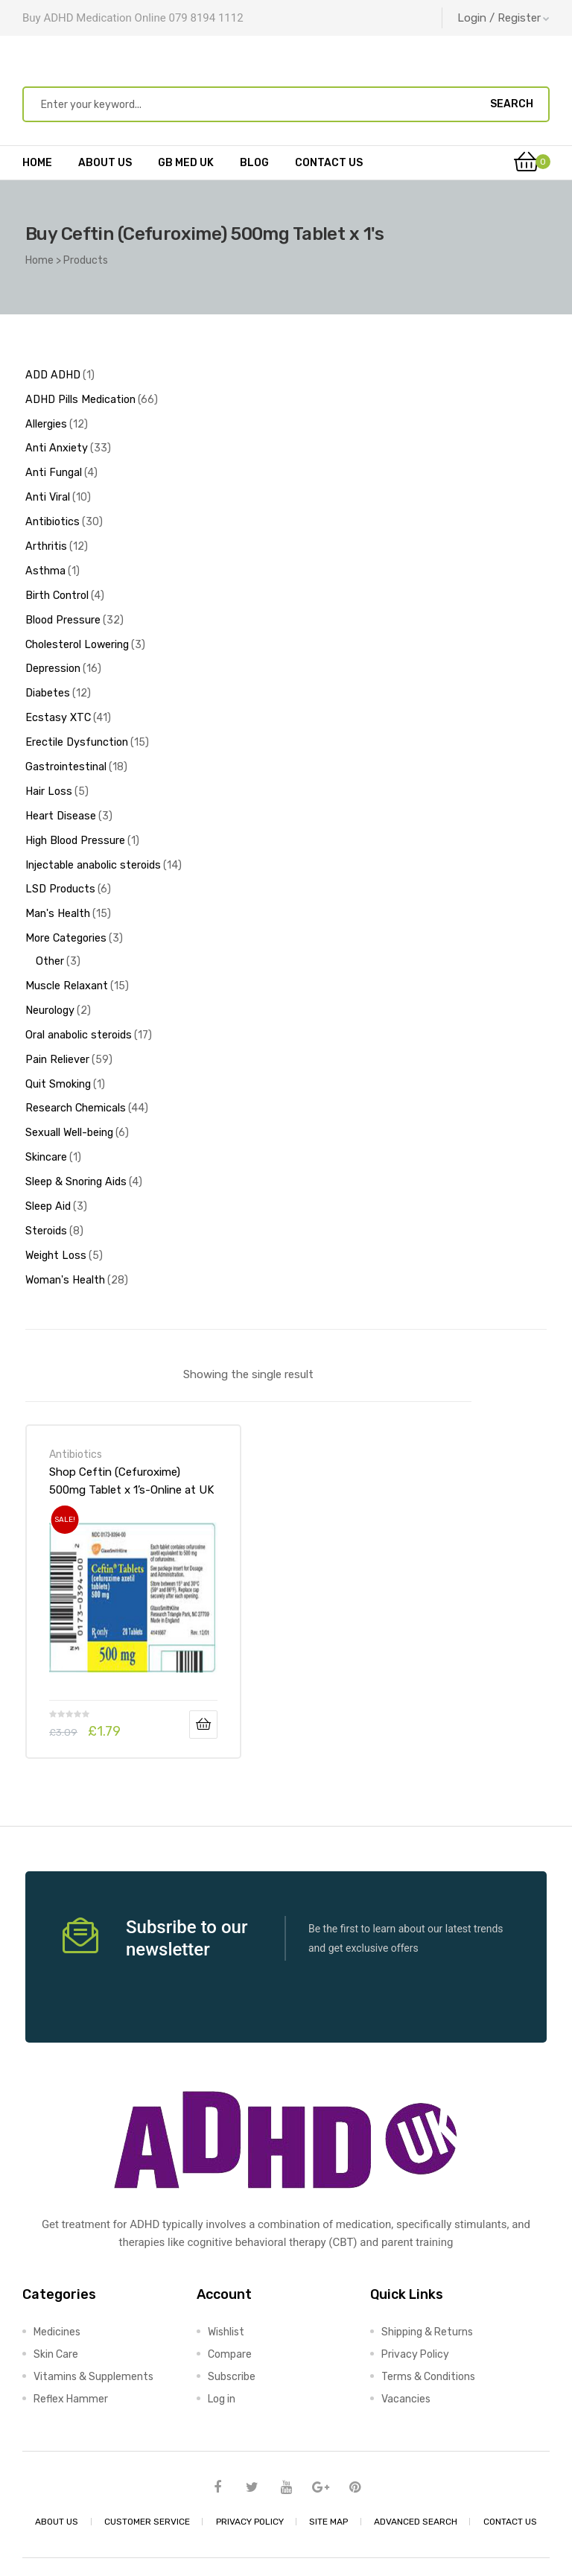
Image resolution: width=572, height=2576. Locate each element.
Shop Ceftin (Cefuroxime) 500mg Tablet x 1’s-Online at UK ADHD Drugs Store (131, 1434)
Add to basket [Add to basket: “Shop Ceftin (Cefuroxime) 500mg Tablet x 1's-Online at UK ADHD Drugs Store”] (203, 1678)
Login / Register (503, 18)
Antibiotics (75, 1408)
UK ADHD (279, 2544)
